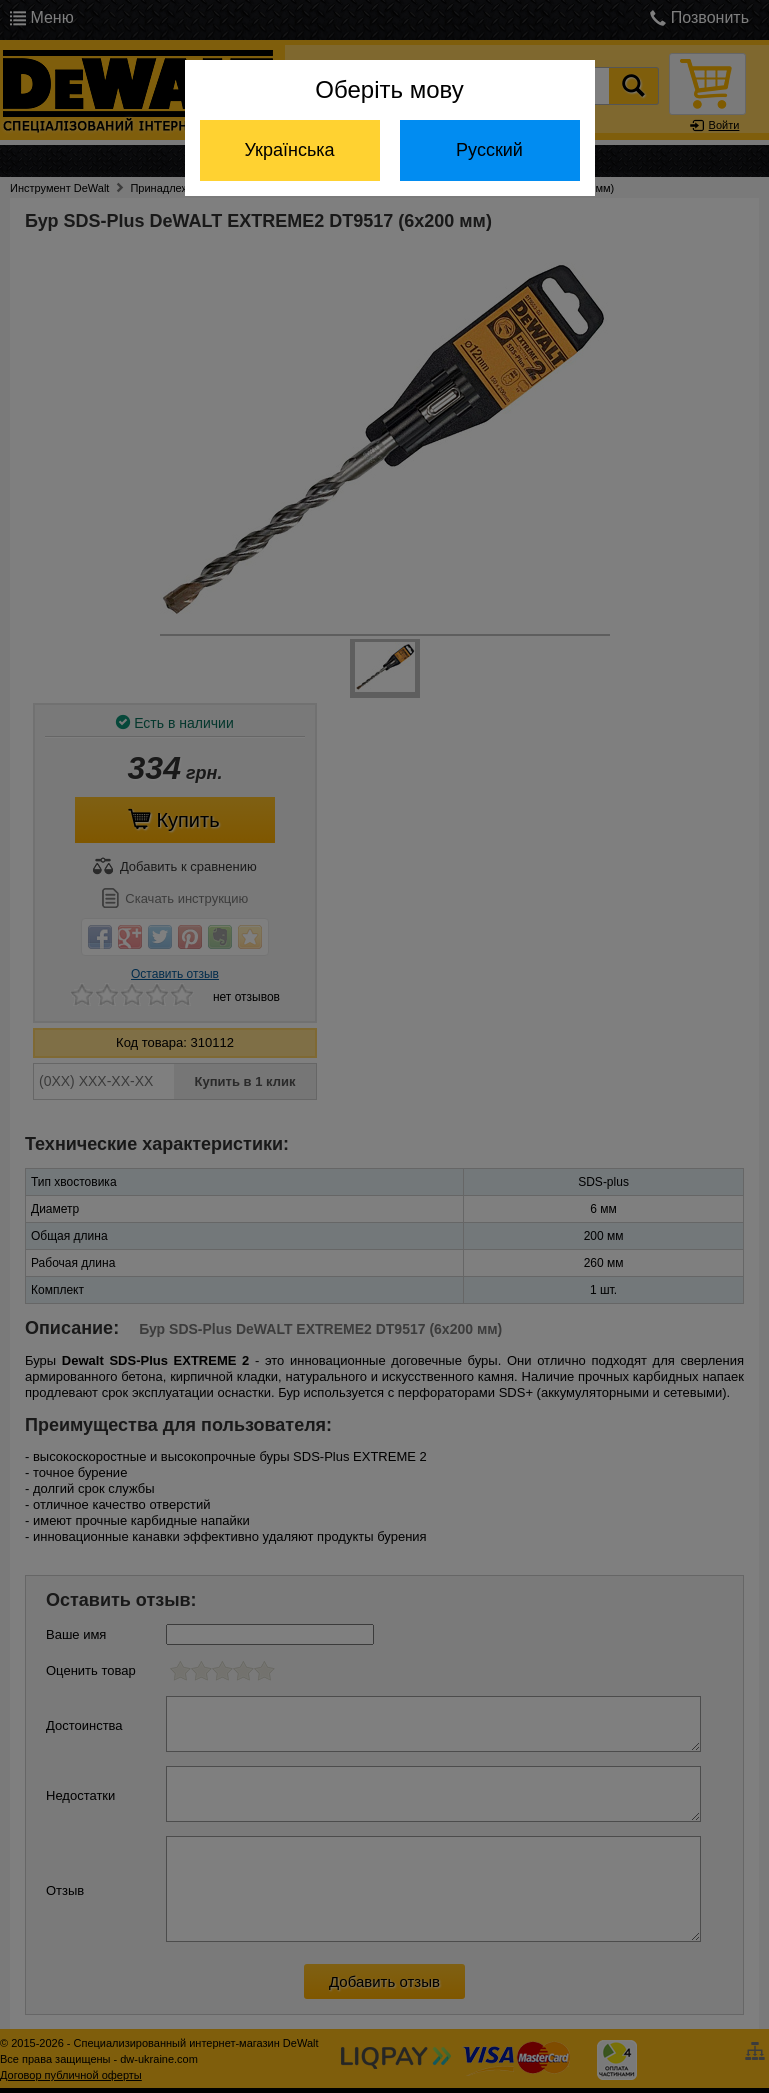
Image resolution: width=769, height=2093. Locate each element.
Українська (289, 150)
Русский (489, 150)
